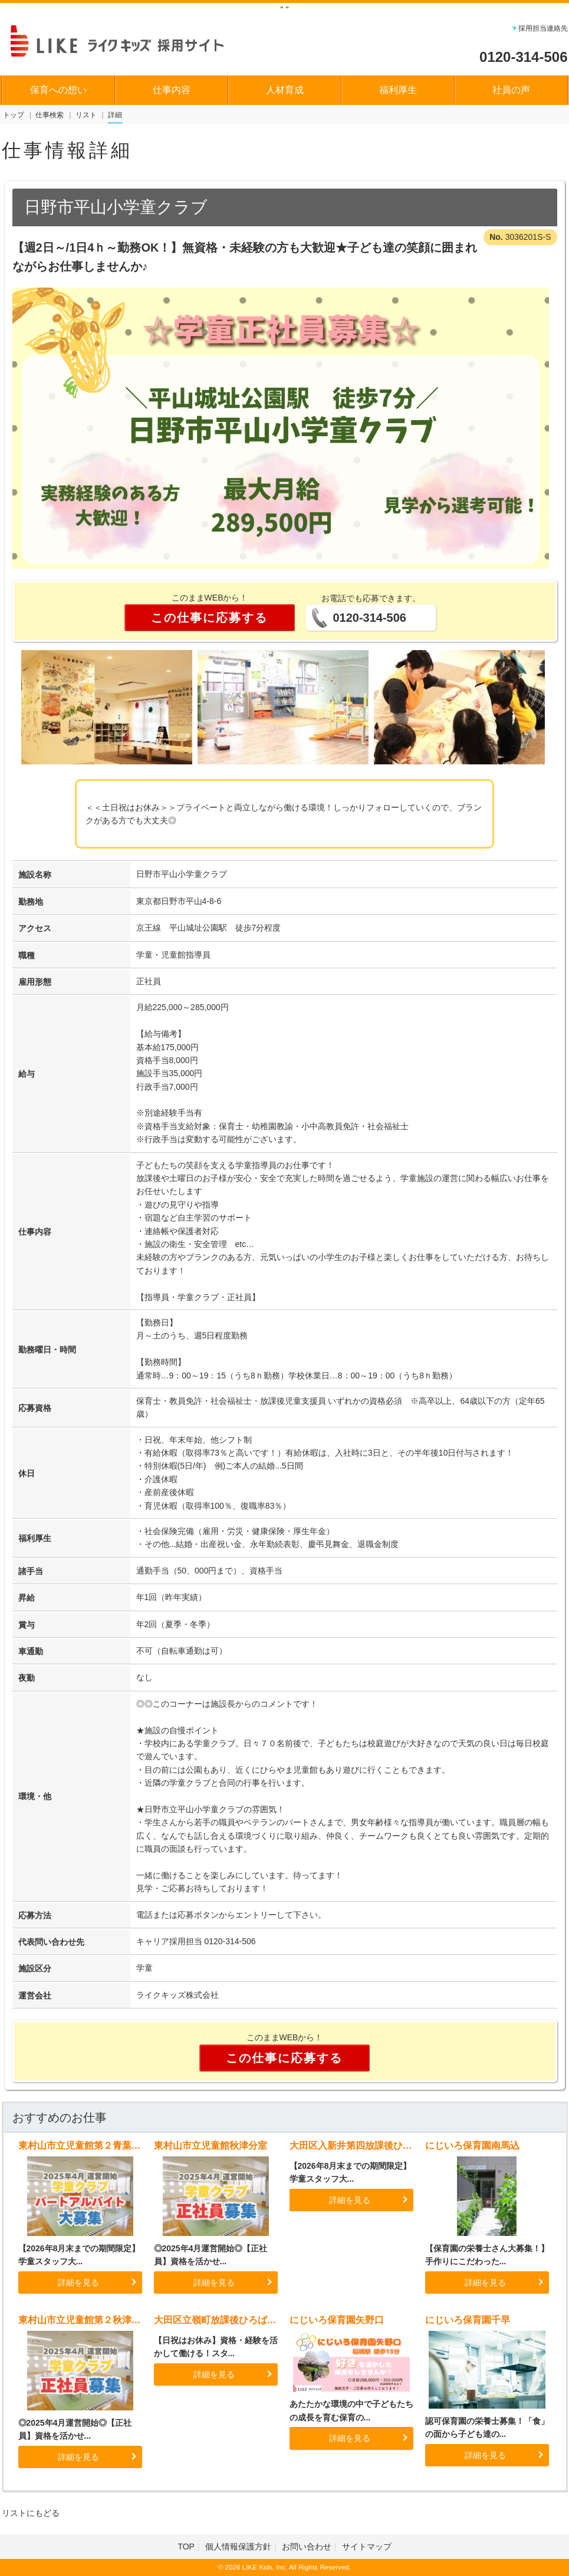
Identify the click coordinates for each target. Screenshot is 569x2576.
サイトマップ (367, 2546)
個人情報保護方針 (238, 2546)
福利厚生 (398, 90)
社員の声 (511, 90)
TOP (186, 2546)
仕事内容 (171, 90)
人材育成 (285, 90)
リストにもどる (31, 2513)
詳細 (115, 115)
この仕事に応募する (209, 617)
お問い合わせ (306, 2546)
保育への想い (58, 90)
